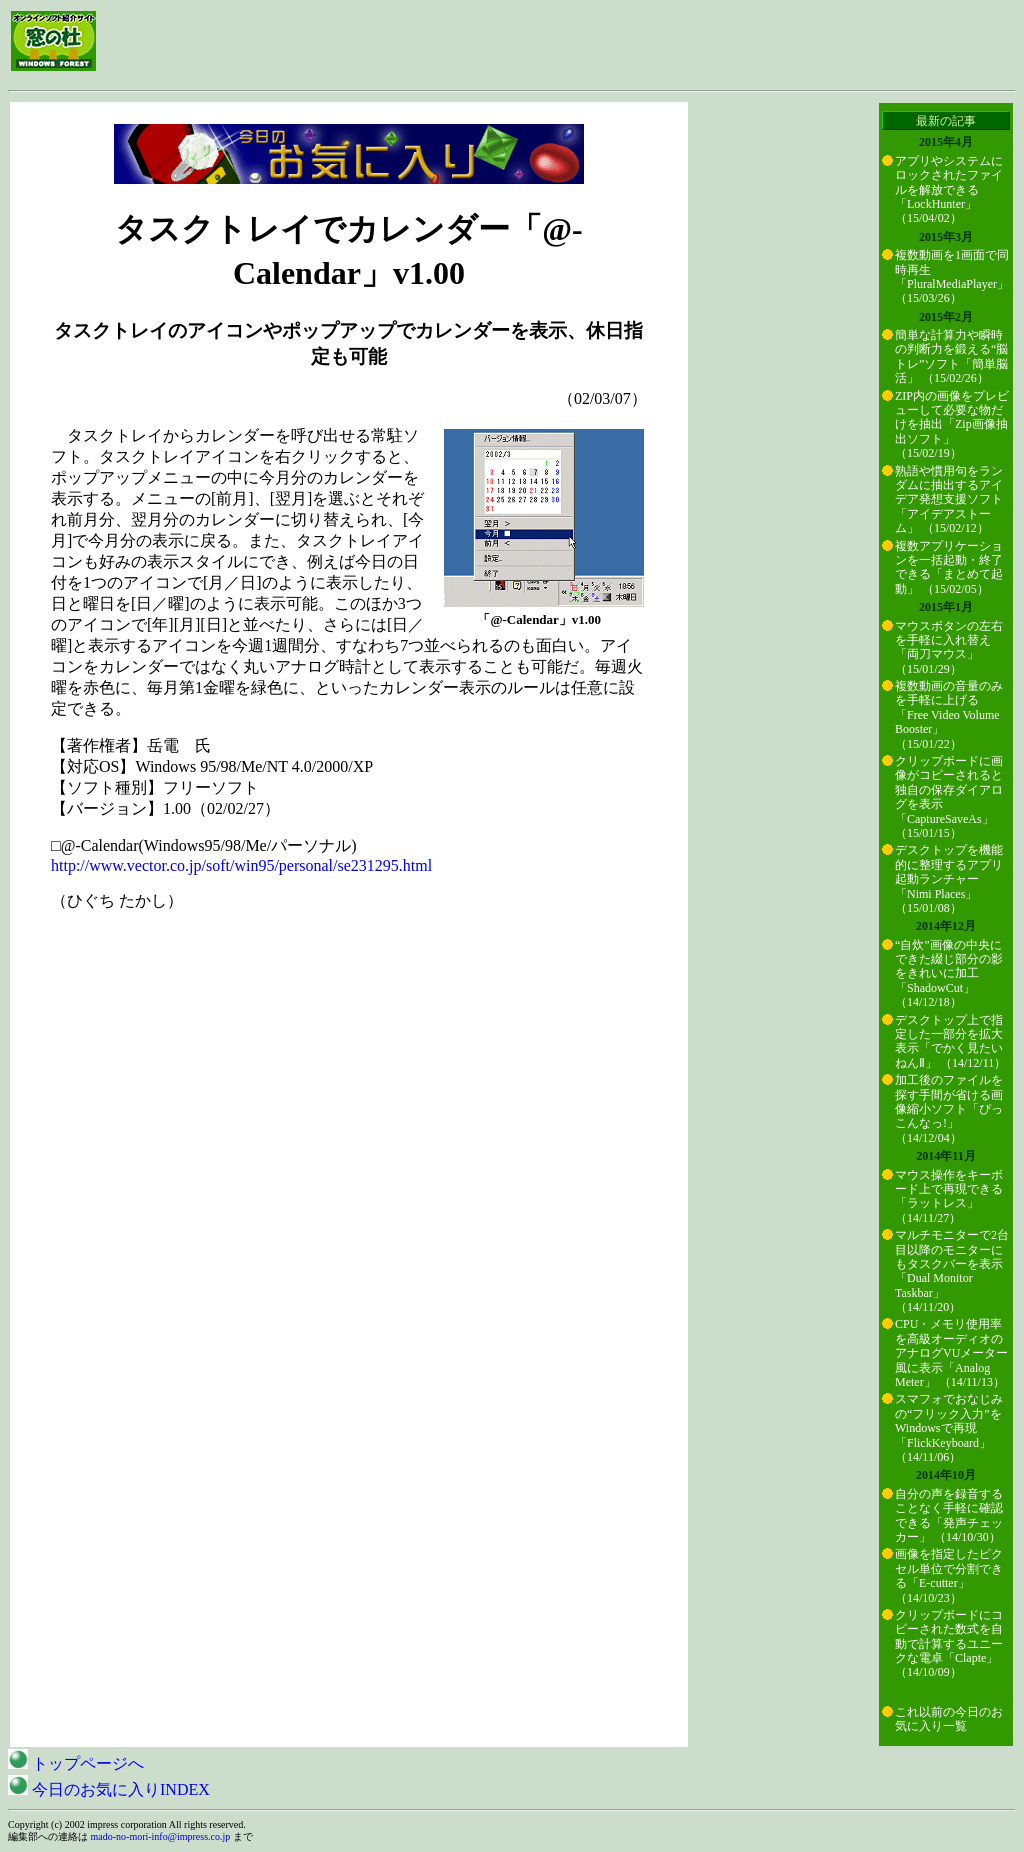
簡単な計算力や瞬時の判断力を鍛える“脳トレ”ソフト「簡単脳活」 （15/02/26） (951, 356)
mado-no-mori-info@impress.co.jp (161, 1836)
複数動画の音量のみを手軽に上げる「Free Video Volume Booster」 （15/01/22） (949, 715)
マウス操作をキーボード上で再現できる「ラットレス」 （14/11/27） (949, 1196)
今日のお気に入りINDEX (109, 1789)
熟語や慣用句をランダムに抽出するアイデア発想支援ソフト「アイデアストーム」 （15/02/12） (949, 500)
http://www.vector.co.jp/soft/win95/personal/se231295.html (241, 865)
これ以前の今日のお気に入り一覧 (949, 1719)
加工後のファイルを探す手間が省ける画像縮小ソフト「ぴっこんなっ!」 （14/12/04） (949, 1109)
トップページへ (76, 1763)
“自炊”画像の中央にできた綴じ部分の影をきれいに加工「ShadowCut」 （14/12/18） (949, 974)
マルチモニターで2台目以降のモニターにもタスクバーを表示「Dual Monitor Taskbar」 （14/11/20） (952, 1271)
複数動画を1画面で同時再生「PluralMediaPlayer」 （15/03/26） (952, 276)
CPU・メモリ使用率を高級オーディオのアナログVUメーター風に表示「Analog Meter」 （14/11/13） (951, 1353)
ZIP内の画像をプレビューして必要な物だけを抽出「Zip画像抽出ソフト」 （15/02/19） (952, 425)
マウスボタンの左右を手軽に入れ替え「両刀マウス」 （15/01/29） (949, 647)
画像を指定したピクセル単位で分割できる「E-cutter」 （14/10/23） (949, 1575)
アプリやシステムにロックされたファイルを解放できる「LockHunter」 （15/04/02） (949, 190)
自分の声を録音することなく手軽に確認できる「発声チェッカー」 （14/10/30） (949, 1515)
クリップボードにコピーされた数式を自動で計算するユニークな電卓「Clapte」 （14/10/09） (949, 1644)
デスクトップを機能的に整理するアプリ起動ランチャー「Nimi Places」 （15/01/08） (949, 879)
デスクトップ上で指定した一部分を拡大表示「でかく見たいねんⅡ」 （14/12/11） (950, 1041)
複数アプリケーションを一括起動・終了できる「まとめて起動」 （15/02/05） (949, 567)
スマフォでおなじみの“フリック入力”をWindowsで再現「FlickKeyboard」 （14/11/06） (949, 1428)
